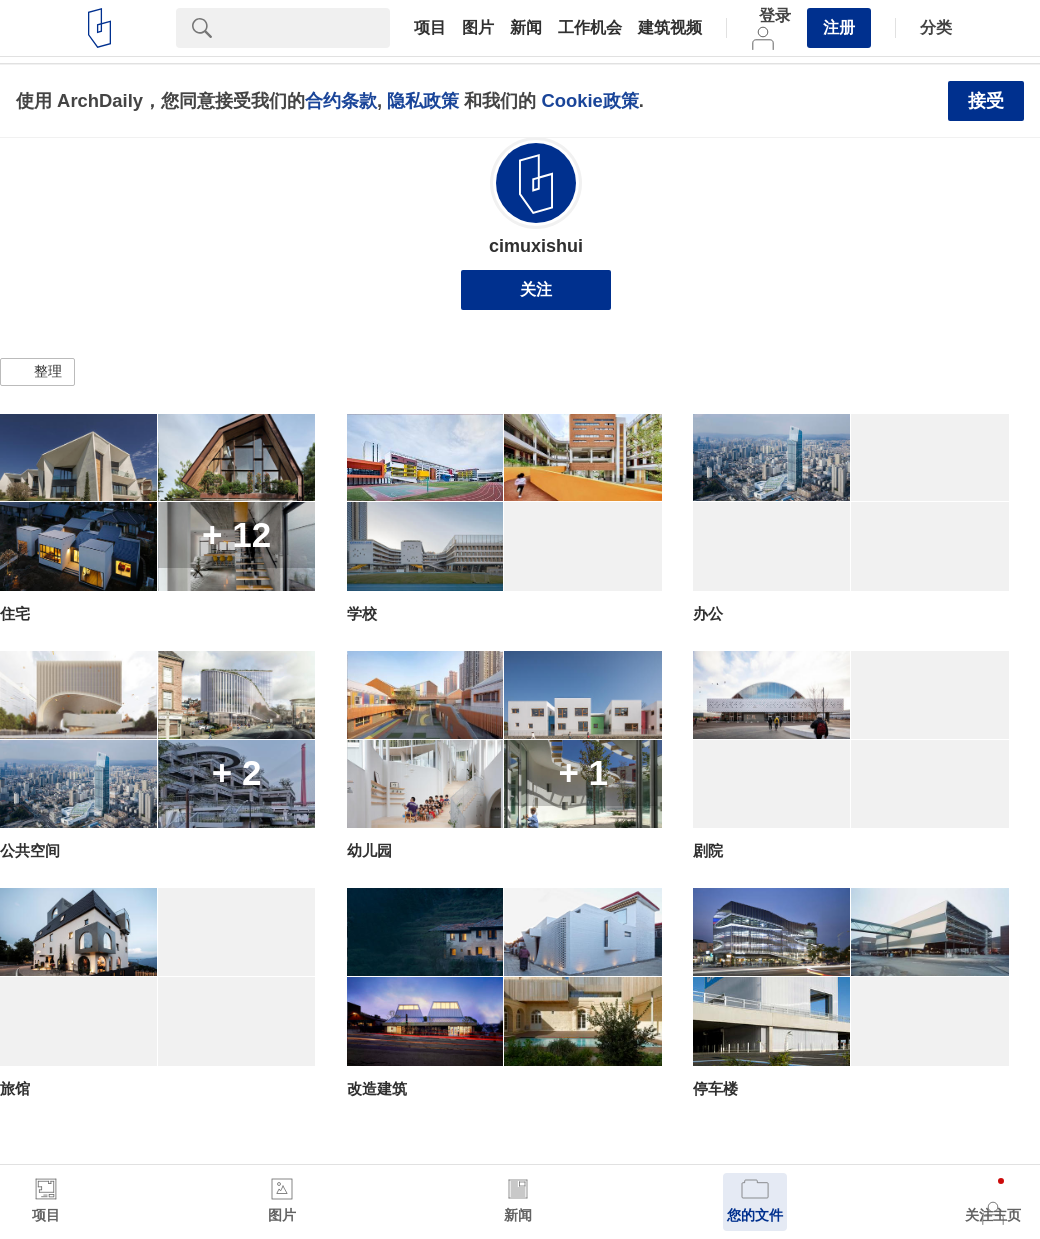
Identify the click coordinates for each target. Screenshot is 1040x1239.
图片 (478, 28)
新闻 (526, 28)
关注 (536, 289)
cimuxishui (536, 246)
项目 (430, 28)
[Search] (309, 28)
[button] (37, 372)
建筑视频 (670, 28)
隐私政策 (423, 100)
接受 (986, 101)
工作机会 (590, 28)
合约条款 (341, 100)
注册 (839, 27)
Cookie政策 (589, 100)
